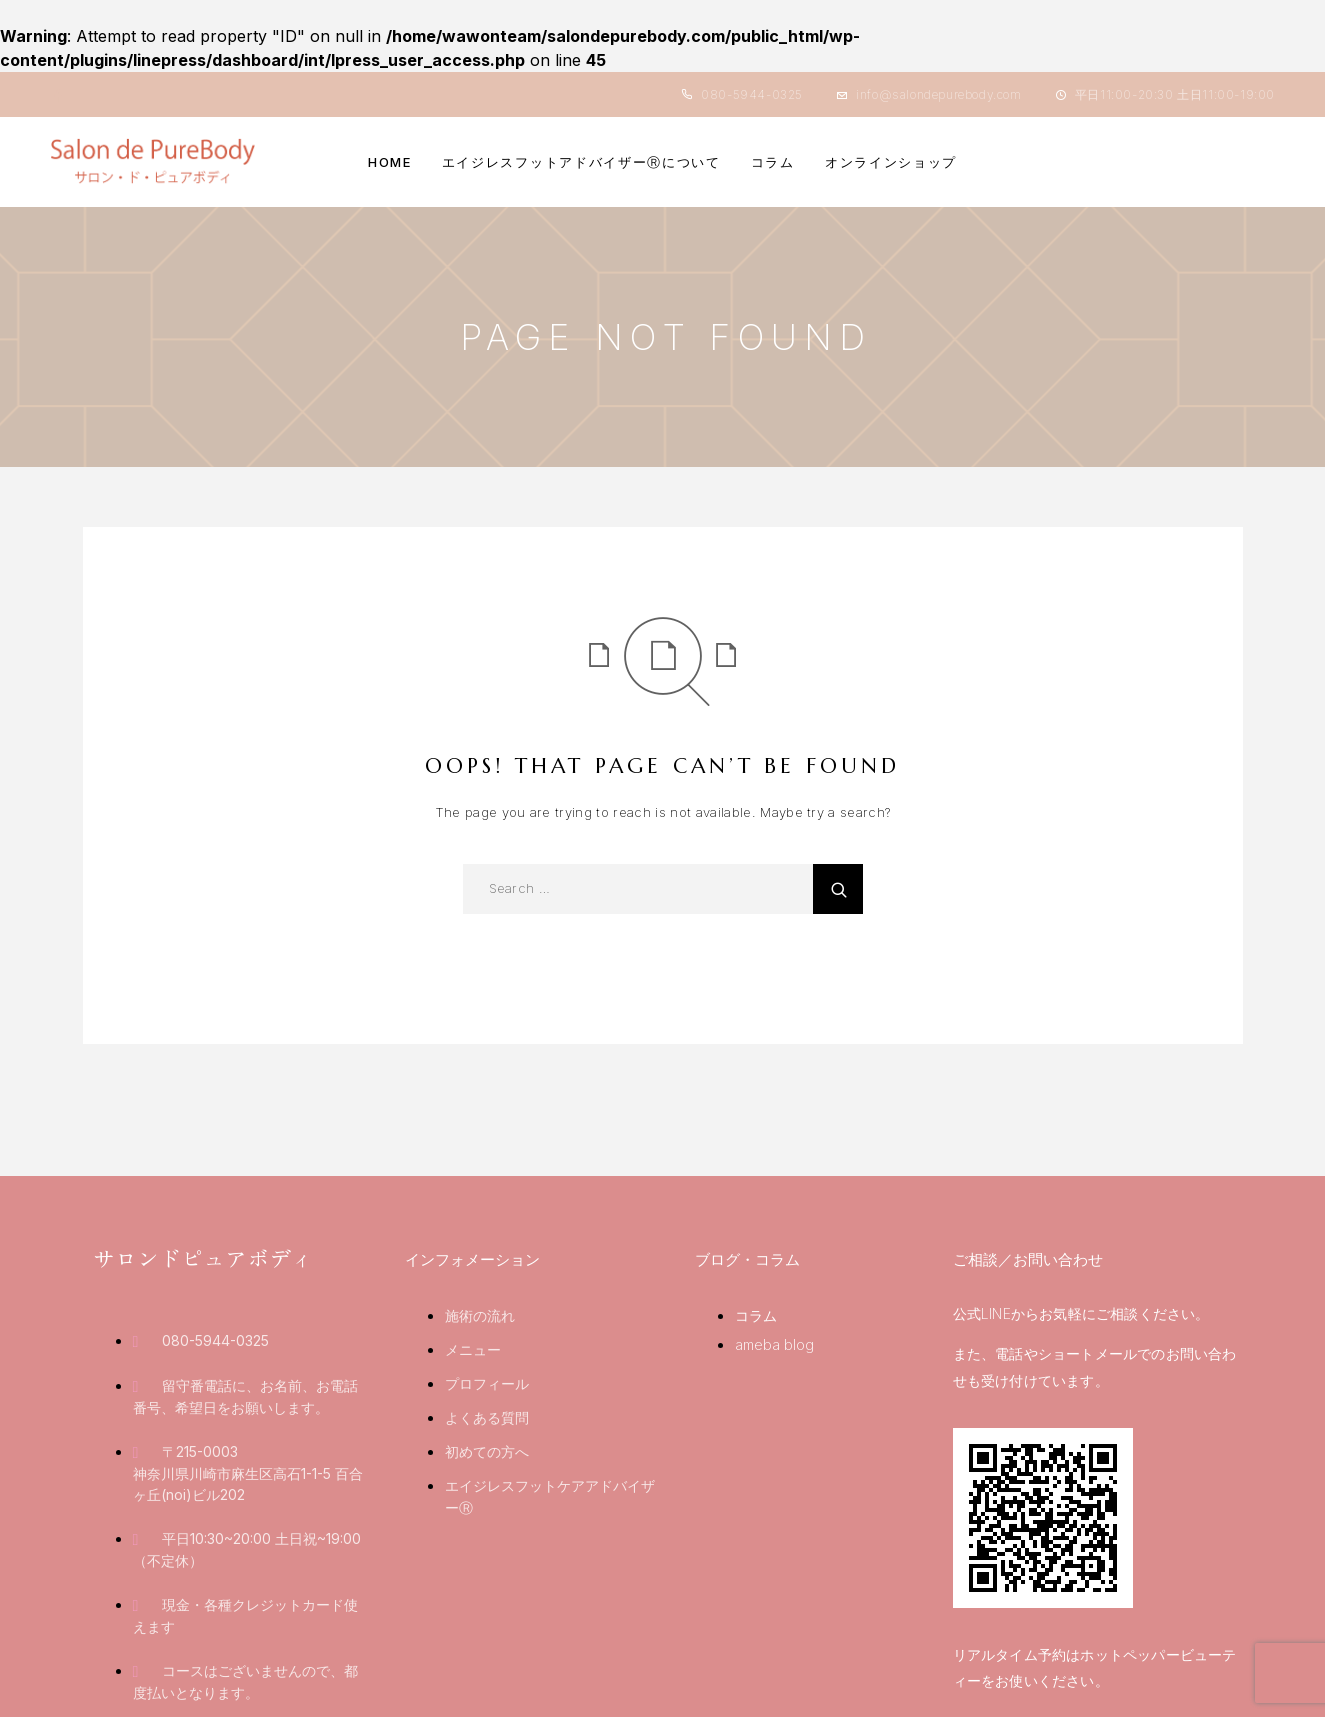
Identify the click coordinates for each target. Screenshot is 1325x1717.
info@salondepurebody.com (938, 94)
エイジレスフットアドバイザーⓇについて (581, 162)
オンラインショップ (891, 162)
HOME (390, 162)
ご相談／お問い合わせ (1028, 1259)
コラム (773, 162)
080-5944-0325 (752, 94)
